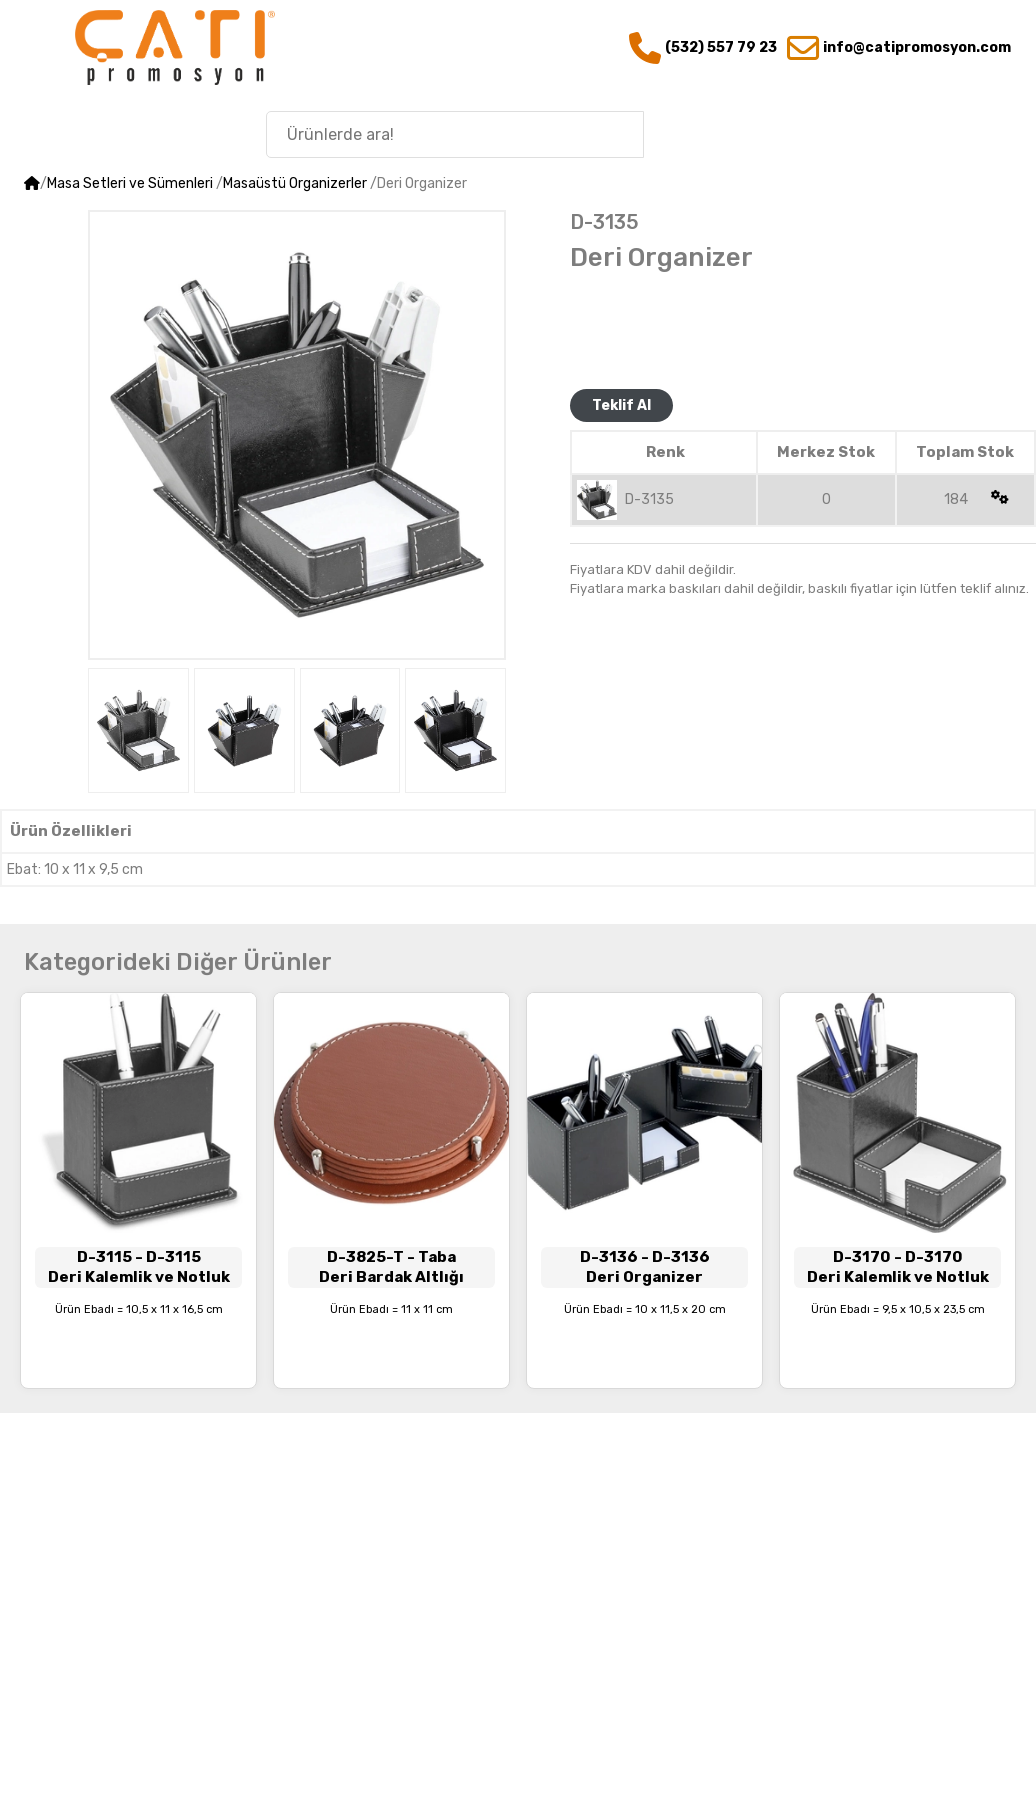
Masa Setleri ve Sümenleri (130, 183)
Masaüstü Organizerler (295, 183)
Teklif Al (621, 405)
